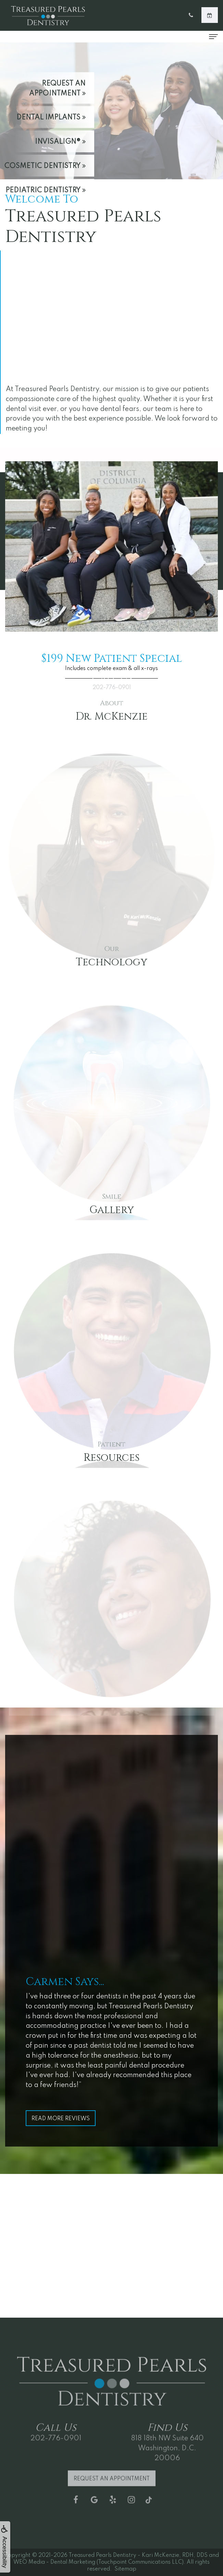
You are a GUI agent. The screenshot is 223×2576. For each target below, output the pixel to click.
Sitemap (125, 2569)
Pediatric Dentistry (45, 190)
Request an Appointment (57, 88)
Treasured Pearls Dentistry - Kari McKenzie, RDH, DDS (138, 2555)
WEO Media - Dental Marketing (54, 2562)
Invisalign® (60, 142)
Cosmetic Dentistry (45, 166)
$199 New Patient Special (111, 658)
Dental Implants (51, 117)
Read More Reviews (61, 2119)
